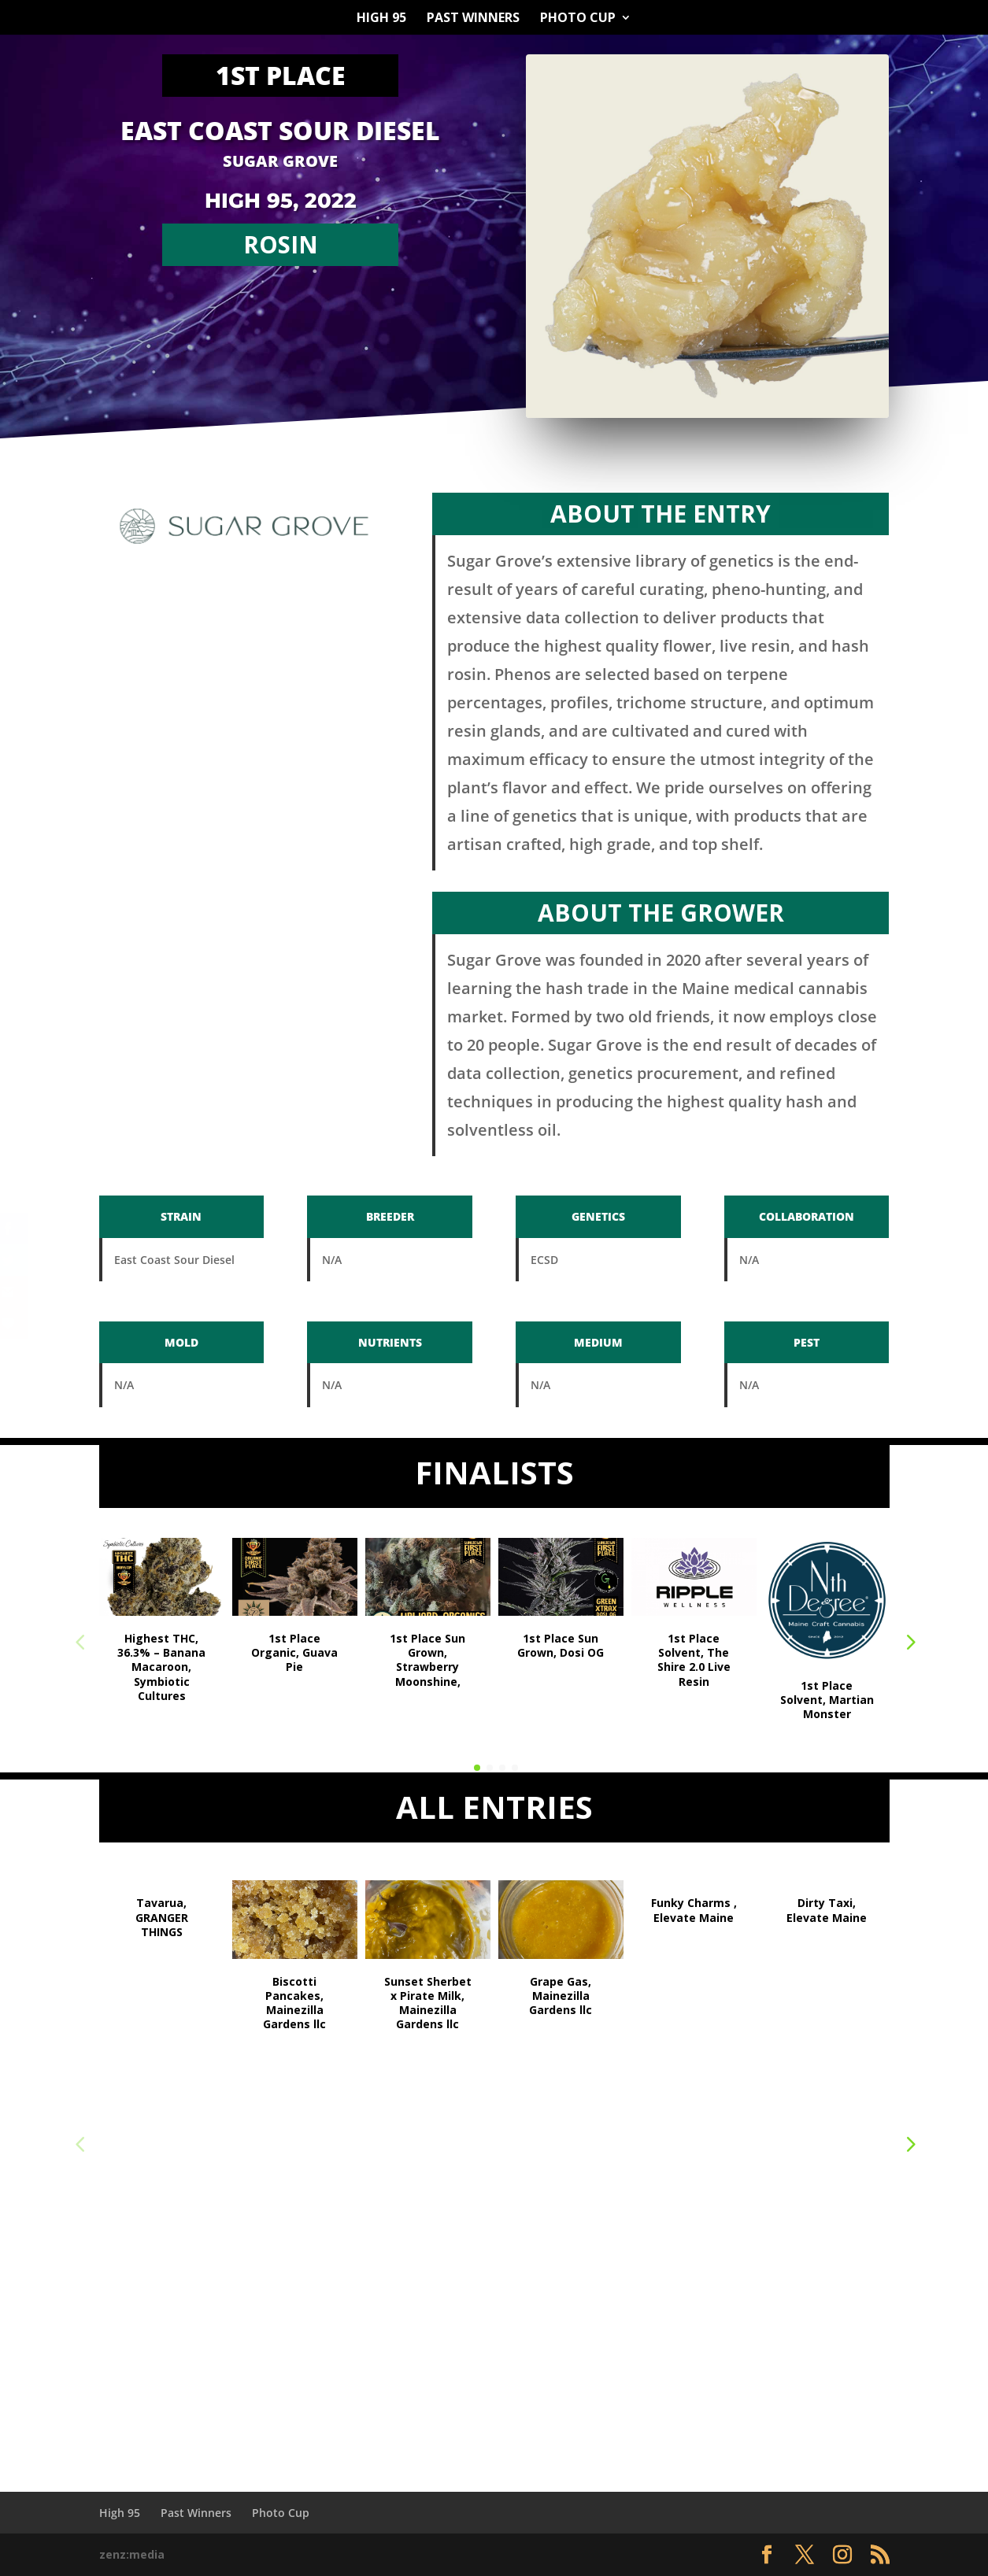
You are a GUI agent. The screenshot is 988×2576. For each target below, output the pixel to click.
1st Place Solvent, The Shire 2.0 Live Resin (694, 1660)
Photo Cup (578, 19)
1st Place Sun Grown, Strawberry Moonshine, (427, 1660)
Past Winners (473, 19)
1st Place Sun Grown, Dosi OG (560, 1645)
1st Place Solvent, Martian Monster (827, 1699)
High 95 (381, 19)
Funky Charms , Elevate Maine (694, 1909)
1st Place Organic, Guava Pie (294, 1652)
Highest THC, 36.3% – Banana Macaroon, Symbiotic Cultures (161, 1667)
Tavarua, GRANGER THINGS (161, 1916)
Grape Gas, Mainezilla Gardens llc (560, 1995)
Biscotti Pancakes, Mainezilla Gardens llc (294, 2003)
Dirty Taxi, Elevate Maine (826, 1909)
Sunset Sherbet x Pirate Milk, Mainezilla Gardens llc (428, 2003)
